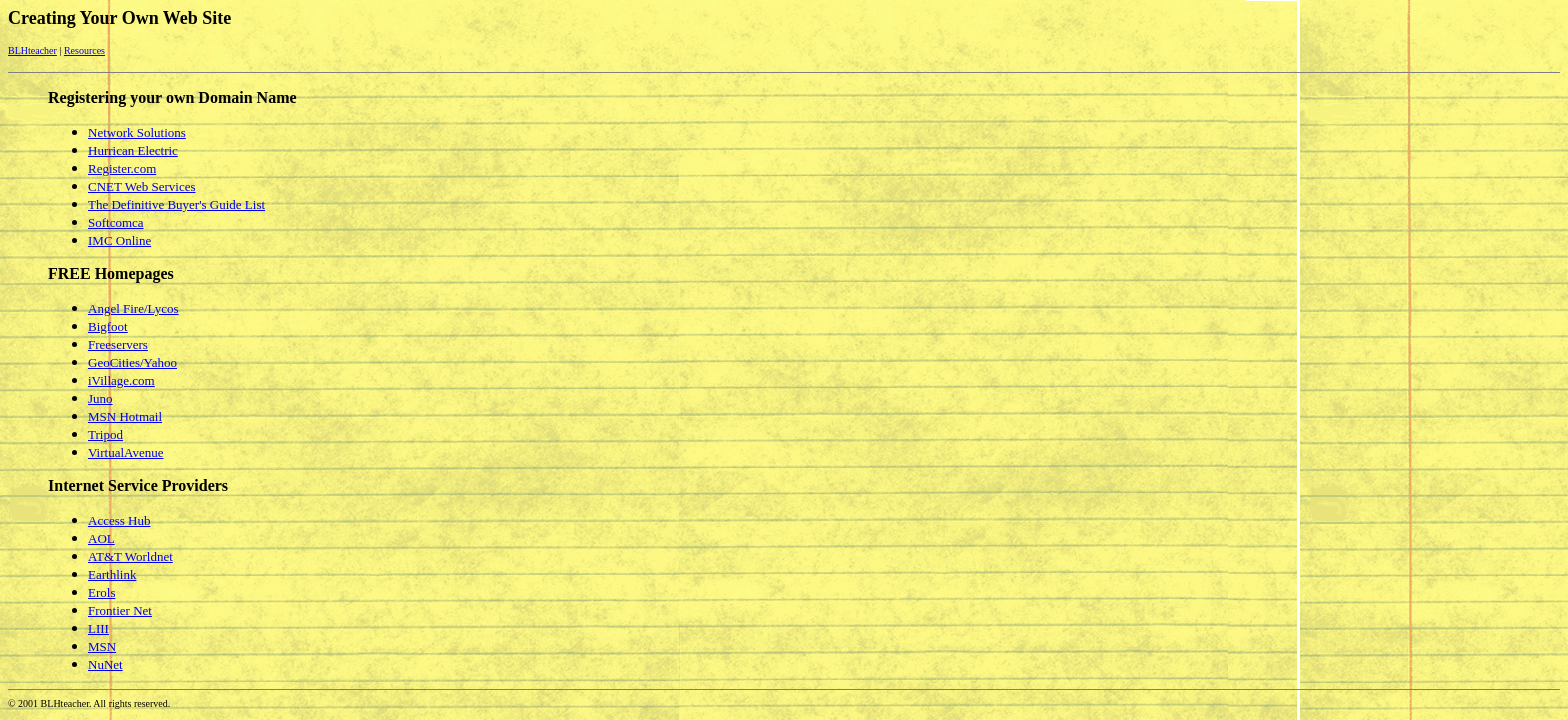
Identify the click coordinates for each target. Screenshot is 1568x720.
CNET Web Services (142, 186)
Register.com (122, 168)
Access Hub (119, 520)
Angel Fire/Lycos (133, 308)
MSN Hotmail (125, 416)
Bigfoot (108, 326)
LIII (98, 628)
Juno (100, 398)
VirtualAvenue (126, 452)
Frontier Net (120, 610)
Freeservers (118, 344)
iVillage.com (121, 380)
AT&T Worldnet (130, 556)
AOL (101, 538)
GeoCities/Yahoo (132, 362)
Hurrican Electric (133, 150)
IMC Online (119, 240)
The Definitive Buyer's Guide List (176, 204)
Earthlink (112, 574)
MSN (102, 646)
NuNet (105, 664)
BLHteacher (32, 50)
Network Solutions (137, 132)
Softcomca (116, 222)
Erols (101, 592)
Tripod (105, 434)
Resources (84, 50)
